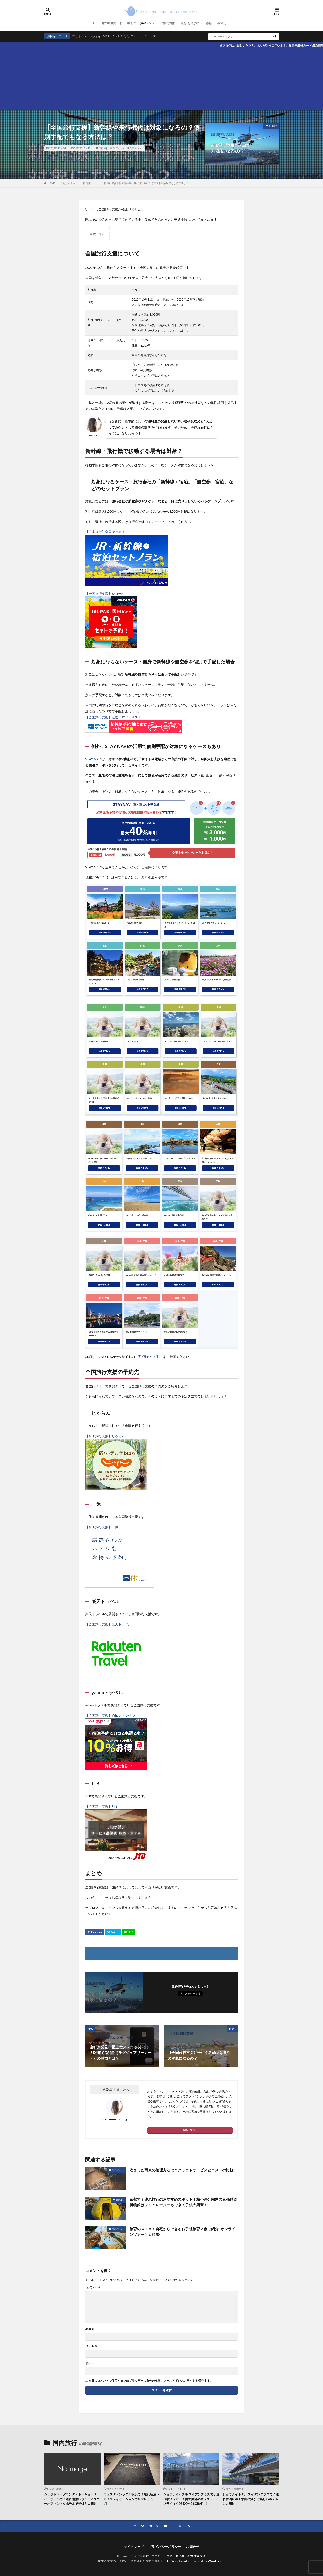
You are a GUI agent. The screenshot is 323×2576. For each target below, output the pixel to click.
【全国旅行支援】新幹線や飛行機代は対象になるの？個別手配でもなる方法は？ (143, 183)
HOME (51, 183)
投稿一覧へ (189, 2130)
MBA (106, 36)
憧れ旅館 (168, 23)
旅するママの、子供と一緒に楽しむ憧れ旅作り (174, 2556)
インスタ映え (120, 36)
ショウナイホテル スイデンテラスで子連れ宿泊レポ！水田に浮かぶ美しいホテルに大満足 (250, 2498)
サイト (89, 2363)
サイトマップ (134, 2546)
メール (91, 2346)
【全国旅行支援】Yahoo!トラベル (110, 1715)
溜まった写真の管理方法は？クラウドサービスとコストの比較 (181, 2170)
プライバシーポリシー (164, 2546)
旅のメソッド (149, 23)
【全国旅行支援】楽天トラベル (108, 1624)
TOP (94, 23)
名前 (90, 2329)
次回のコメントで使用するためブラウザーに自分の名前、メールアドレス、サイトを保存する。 (151, 2380)
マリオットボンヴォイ (86, 36)
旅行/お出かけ (190, 23)
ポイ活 (131, 23)
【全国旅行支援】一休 (101, 1527)
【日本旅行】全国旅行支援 (105, 532)
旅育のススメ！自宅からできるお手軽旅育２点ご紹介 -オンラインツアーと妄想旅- (182, 2231)
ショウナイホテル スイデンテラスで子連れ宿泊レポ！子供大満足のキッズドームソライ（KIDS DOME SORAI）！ (191, 2498)
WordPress (216, 2561)
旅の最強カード (112, 23)
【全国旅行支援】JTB (101, 1806)
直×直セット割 (149, 1357)
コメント (92, 2287)
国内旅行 (104, 148)
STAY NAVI (93, 759)
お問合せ (192, 2546)
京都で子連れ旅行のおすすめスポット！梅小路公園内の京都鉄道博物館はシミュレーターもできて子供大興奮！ (183, 2202)
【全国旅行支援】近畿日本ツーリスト (113, 717)
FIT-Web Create (177, 2561)
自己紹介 (222, 23)
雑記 (209, 23)
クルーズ (150, 36)
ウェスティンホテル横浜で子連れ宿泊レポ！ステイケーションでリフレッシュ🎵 (131, 2498)
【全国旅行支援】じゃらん (105, 1436)
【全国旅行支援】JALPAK (104, 593)
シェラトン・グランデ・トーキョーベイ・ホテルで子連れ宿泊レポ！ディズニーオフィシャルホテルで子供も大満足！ (72, 2498)
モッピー (136, 36)
